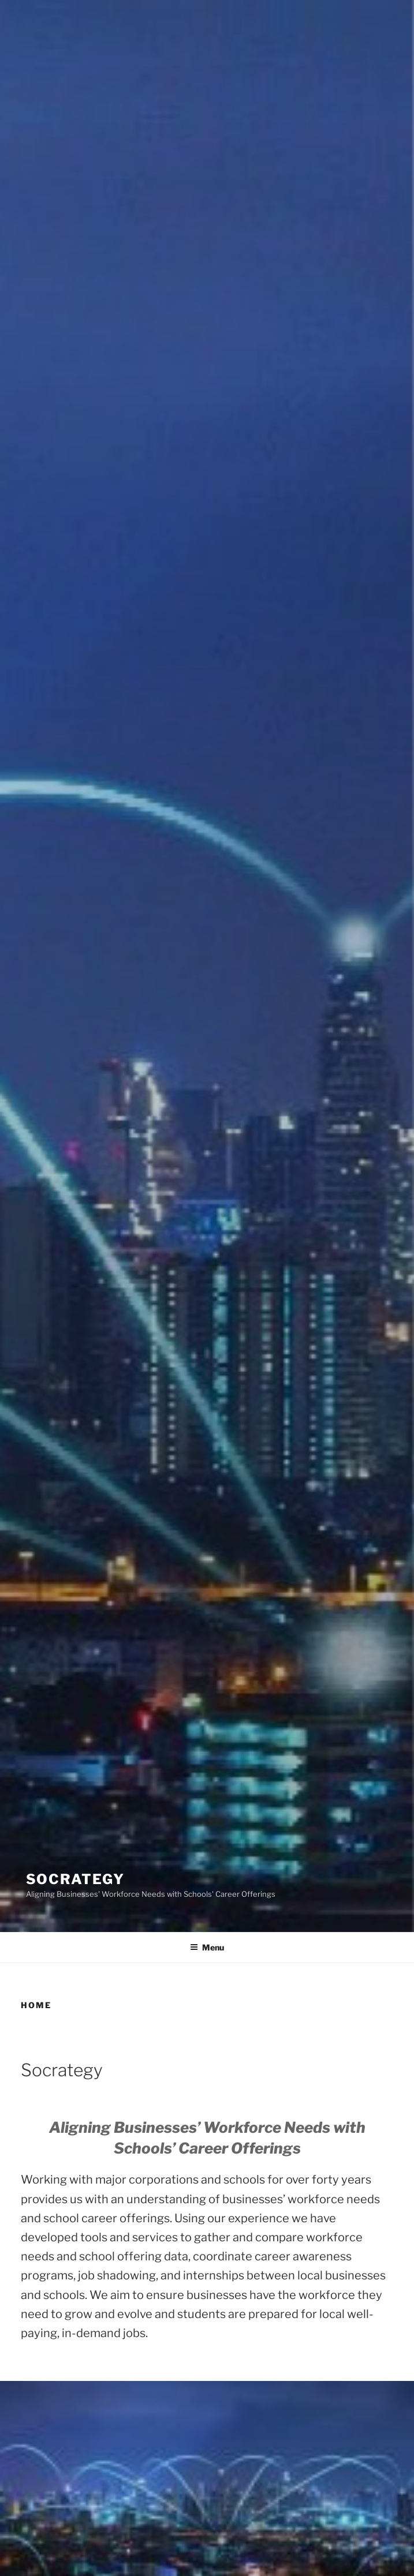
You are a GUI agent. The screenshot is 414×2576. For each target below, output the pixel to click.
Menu (207, 1947)
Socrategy (75, 1879)
